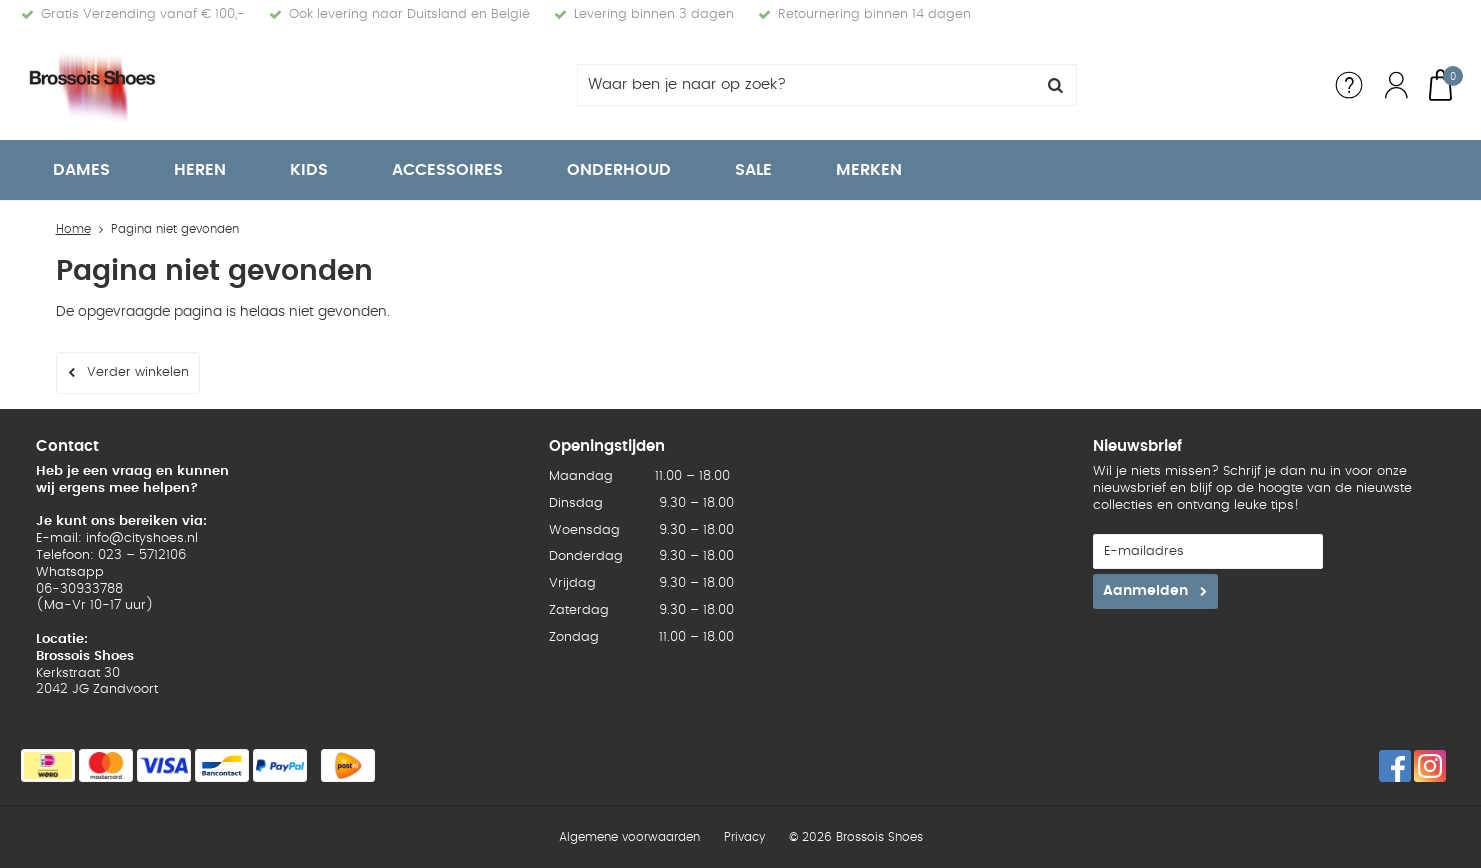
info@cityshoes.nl (142, 538)
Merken (869, 170)
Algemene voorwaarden (629, 837)
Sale (753, 170)
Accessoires (447, 170)
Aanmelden (1145, 591)
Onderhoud (619, 170)
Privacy (744, 837)
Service (1349, 85)
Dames (81, 170)
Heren (200, 170)
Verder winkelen (138, 372)
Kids (309, 170)
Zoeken (1056, 85)
